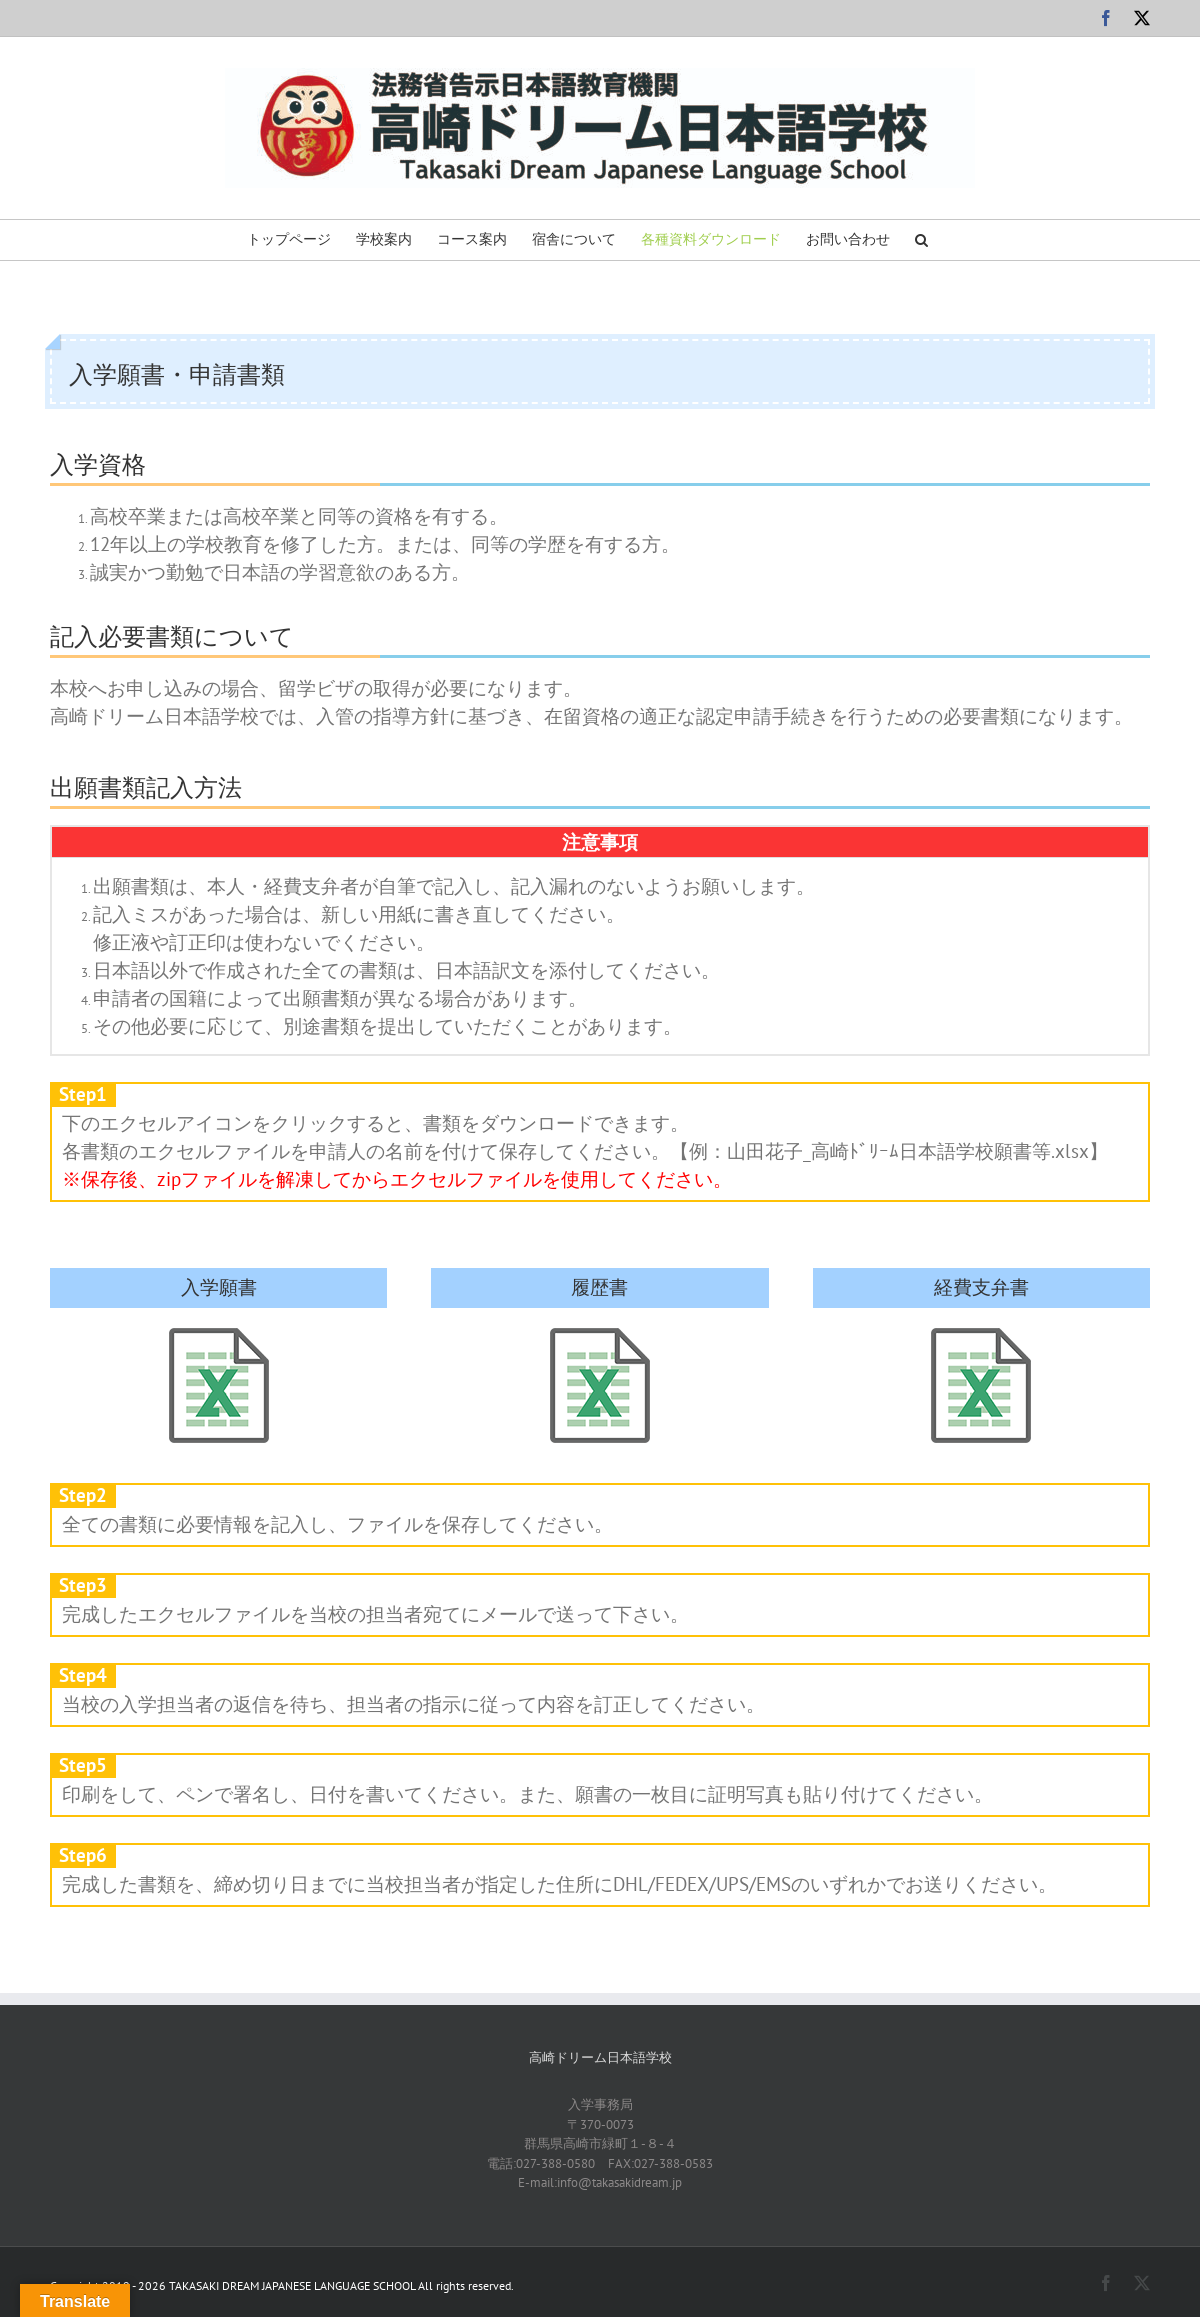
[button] (921, 240)
